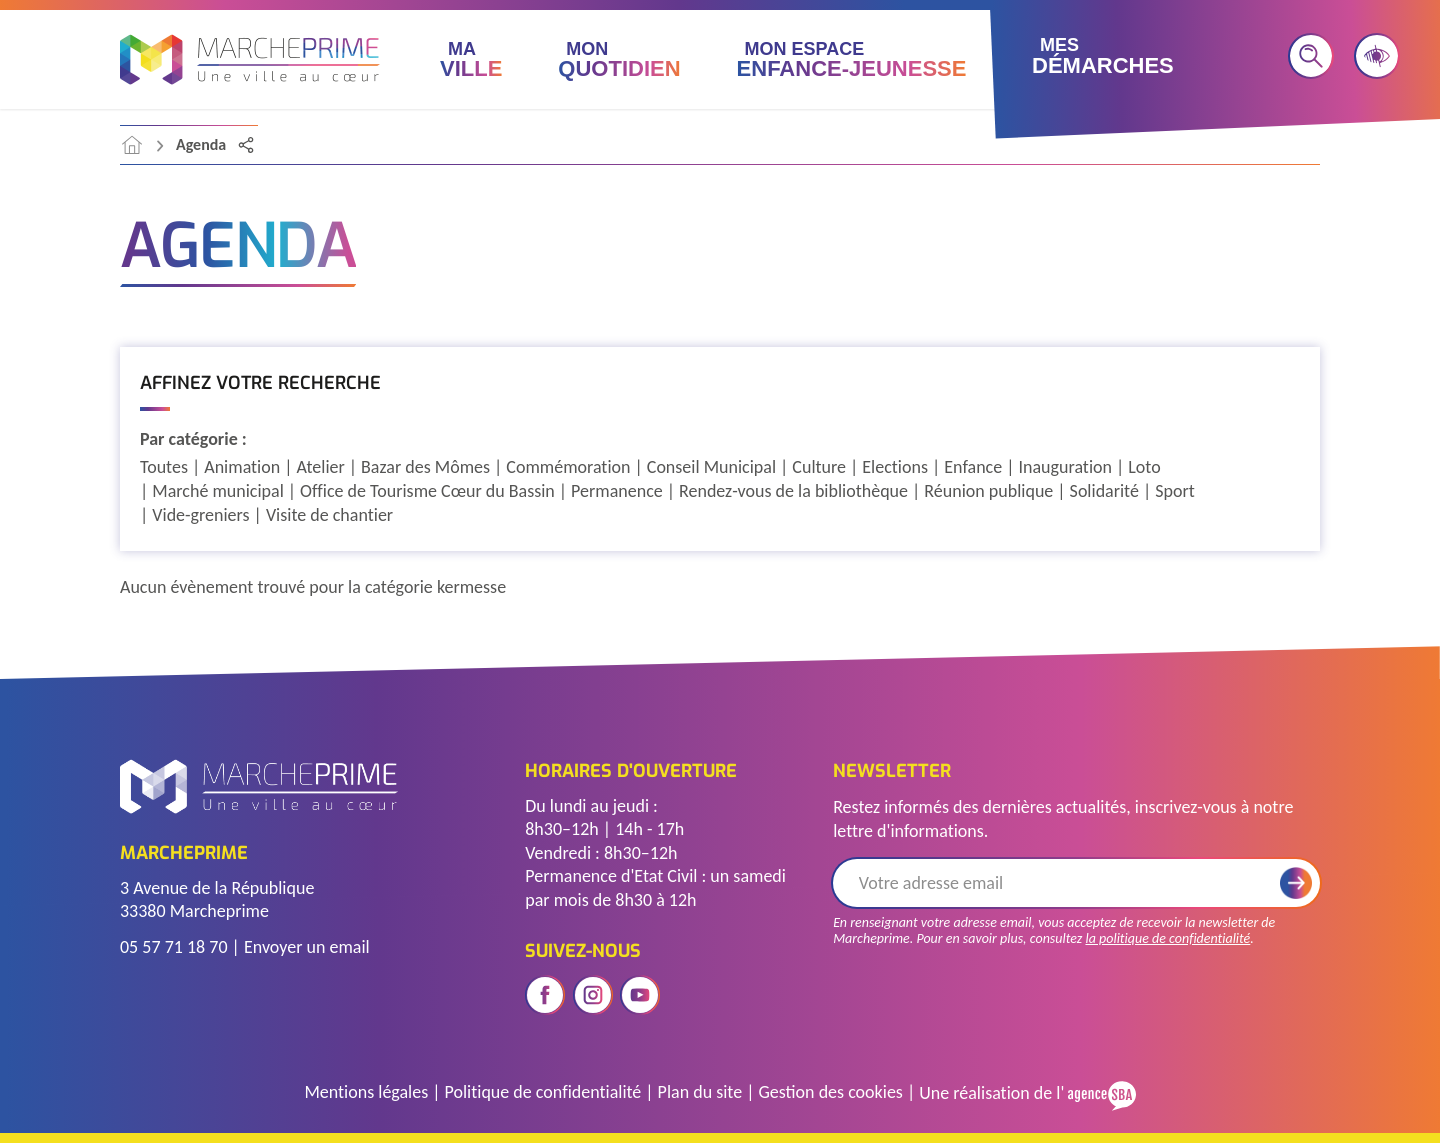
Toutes (164, 467)
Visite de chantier (329, 515)
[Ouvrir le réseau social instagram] (593, 995)
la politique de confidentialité (1167, 938)
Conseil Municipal (711, 467)
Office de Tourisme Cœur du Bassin (427, 491)
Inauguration (1064, 467)
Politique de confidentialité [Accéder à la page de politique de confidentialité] (543, 1092)
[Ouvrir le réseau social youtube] (640, 995)
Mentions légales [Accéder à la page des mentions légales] (366, 1092)
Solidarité (1104, 491)
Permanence (617, 491)
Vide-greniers (200, 515)
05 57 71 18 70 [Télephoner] (174, 947)
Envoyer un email (307, 947)
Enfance (973, 467)
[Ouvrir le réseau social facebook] (545, 995)
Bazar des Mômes (425, 467)
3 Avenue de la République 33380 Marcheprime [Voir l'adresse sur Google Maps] (217, 899)
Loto (1144, 467)
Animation (242, 467)
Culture (819, 467)
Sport (1175, 491)
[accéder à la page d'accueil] (132, 145)
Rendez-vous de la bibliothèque (793, 491)
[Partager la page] (246, 145)
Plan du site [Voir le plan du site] (700, 1092)
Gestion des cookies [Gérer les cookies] (830, 1092)
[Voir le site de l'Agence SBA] (1099, 1093)
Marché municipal (218, 491)
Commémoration (568, 467)
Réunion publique (988, 491)
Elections (895, 467)
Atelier (321, 467)
